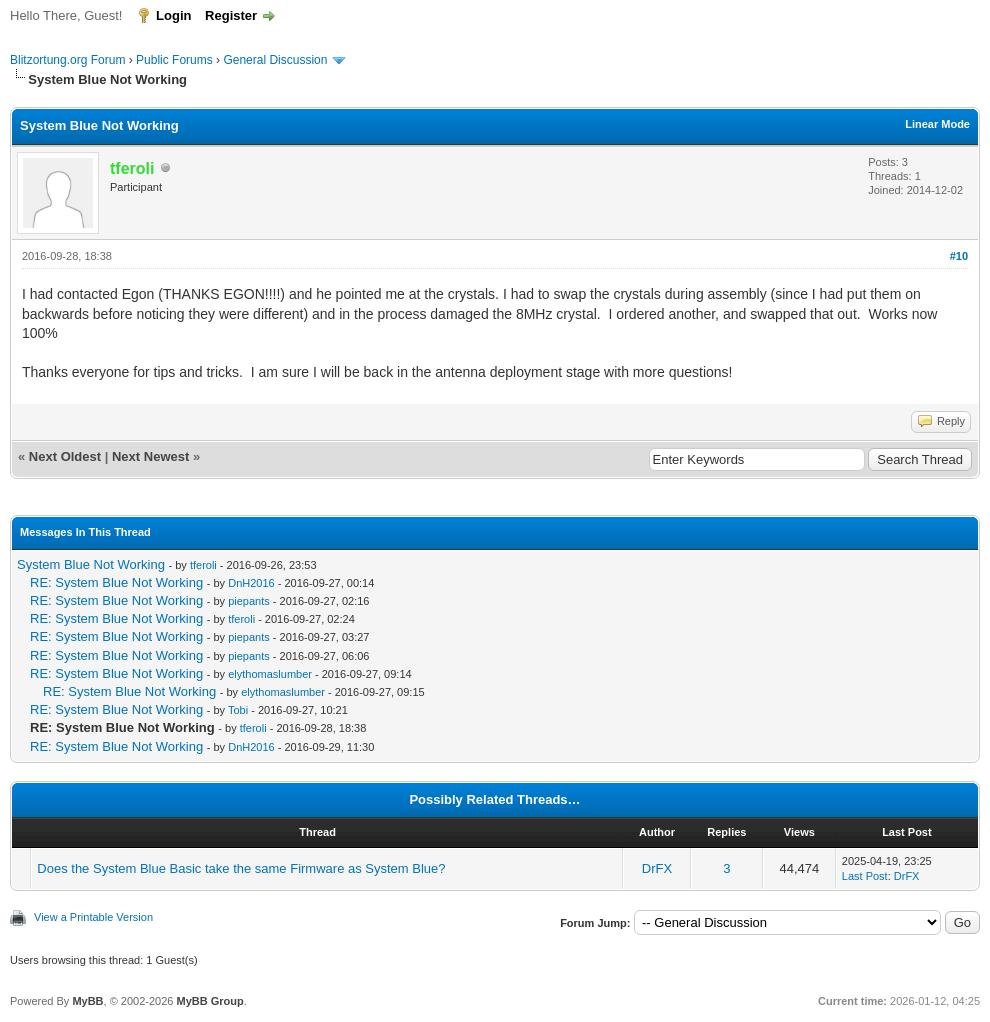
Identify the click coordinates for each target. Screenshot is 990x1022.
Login (173, 15)
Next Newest (150, 456)
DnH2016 (251, 583)
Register (231, 15)
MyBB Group (209, 1001)
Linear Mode (937, 124)
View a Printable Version (93, 917)
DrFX (657, 868)
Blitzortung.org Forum (67, 60)
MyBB (87, 1001)
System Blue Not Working (91, 564)
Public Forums (174, 60)
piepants (249, 601)
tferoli (203, 565)
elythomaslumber (270, 674)
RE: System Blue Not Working (116, 582)
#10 (959, 256)
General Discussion (275, 60)
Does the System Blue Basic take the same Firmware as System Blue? (241, 868)
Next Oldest (65, 456)
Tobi (238, 710)
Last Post (865, 876)
